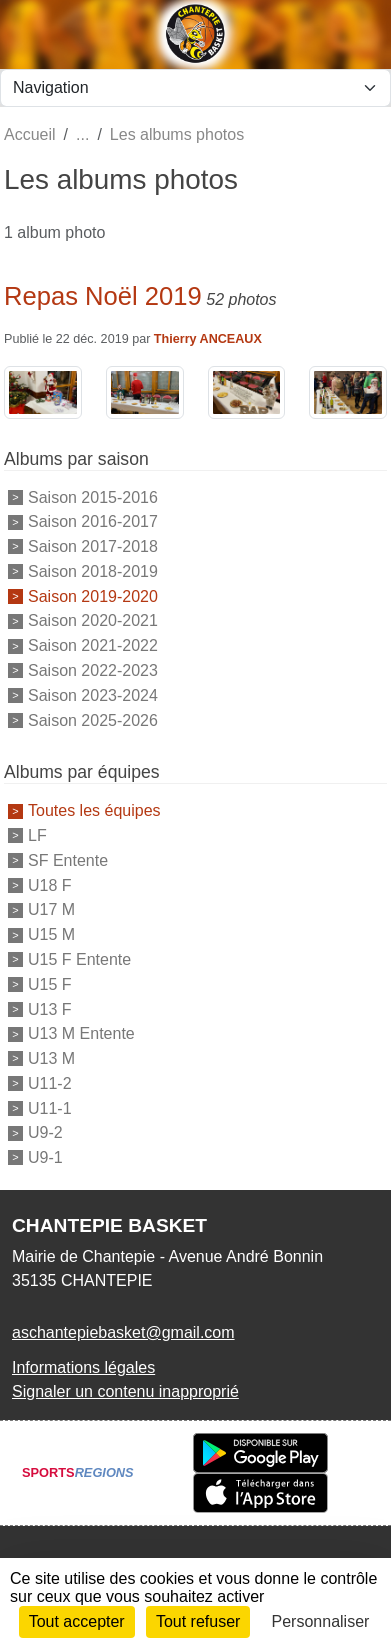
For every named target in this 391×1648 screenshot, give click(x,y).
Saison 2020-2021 (93, 620)
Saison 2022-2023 (93, 670)
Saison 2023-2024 (93, 695)
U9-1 (45, 1157)
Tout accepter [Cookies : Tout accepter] (77, 1621)
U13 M (51, 1058)
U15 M (51, 934)
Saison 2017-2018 (93, 546)
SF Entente (68, 860)
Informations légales (83, 1367)
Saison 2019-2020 (93, 595)
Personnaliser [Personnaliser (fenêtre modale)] (321, 1621)
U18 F (50, 884)
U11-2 (50, 1083)
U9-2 (45, 1132)
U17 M (51, 909)
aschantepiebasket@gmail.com (123, 1332)
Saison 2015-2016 (93, 496)
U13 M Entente (81, 1033)
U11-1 (50, 1107)
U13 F (50, 1008)
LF (37, 835)
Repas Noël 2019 (103, 296)
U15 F (50, 984)
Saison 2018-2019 (93, 571)
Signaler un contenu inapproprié (125, 1391)
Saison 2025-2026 (93, 719)
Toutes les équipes (94, 810)
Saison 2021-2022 (93, 645)
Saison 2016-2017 (93, 521)
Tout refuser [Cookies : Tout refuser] (198, 1621)
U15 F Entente (79, 959)
